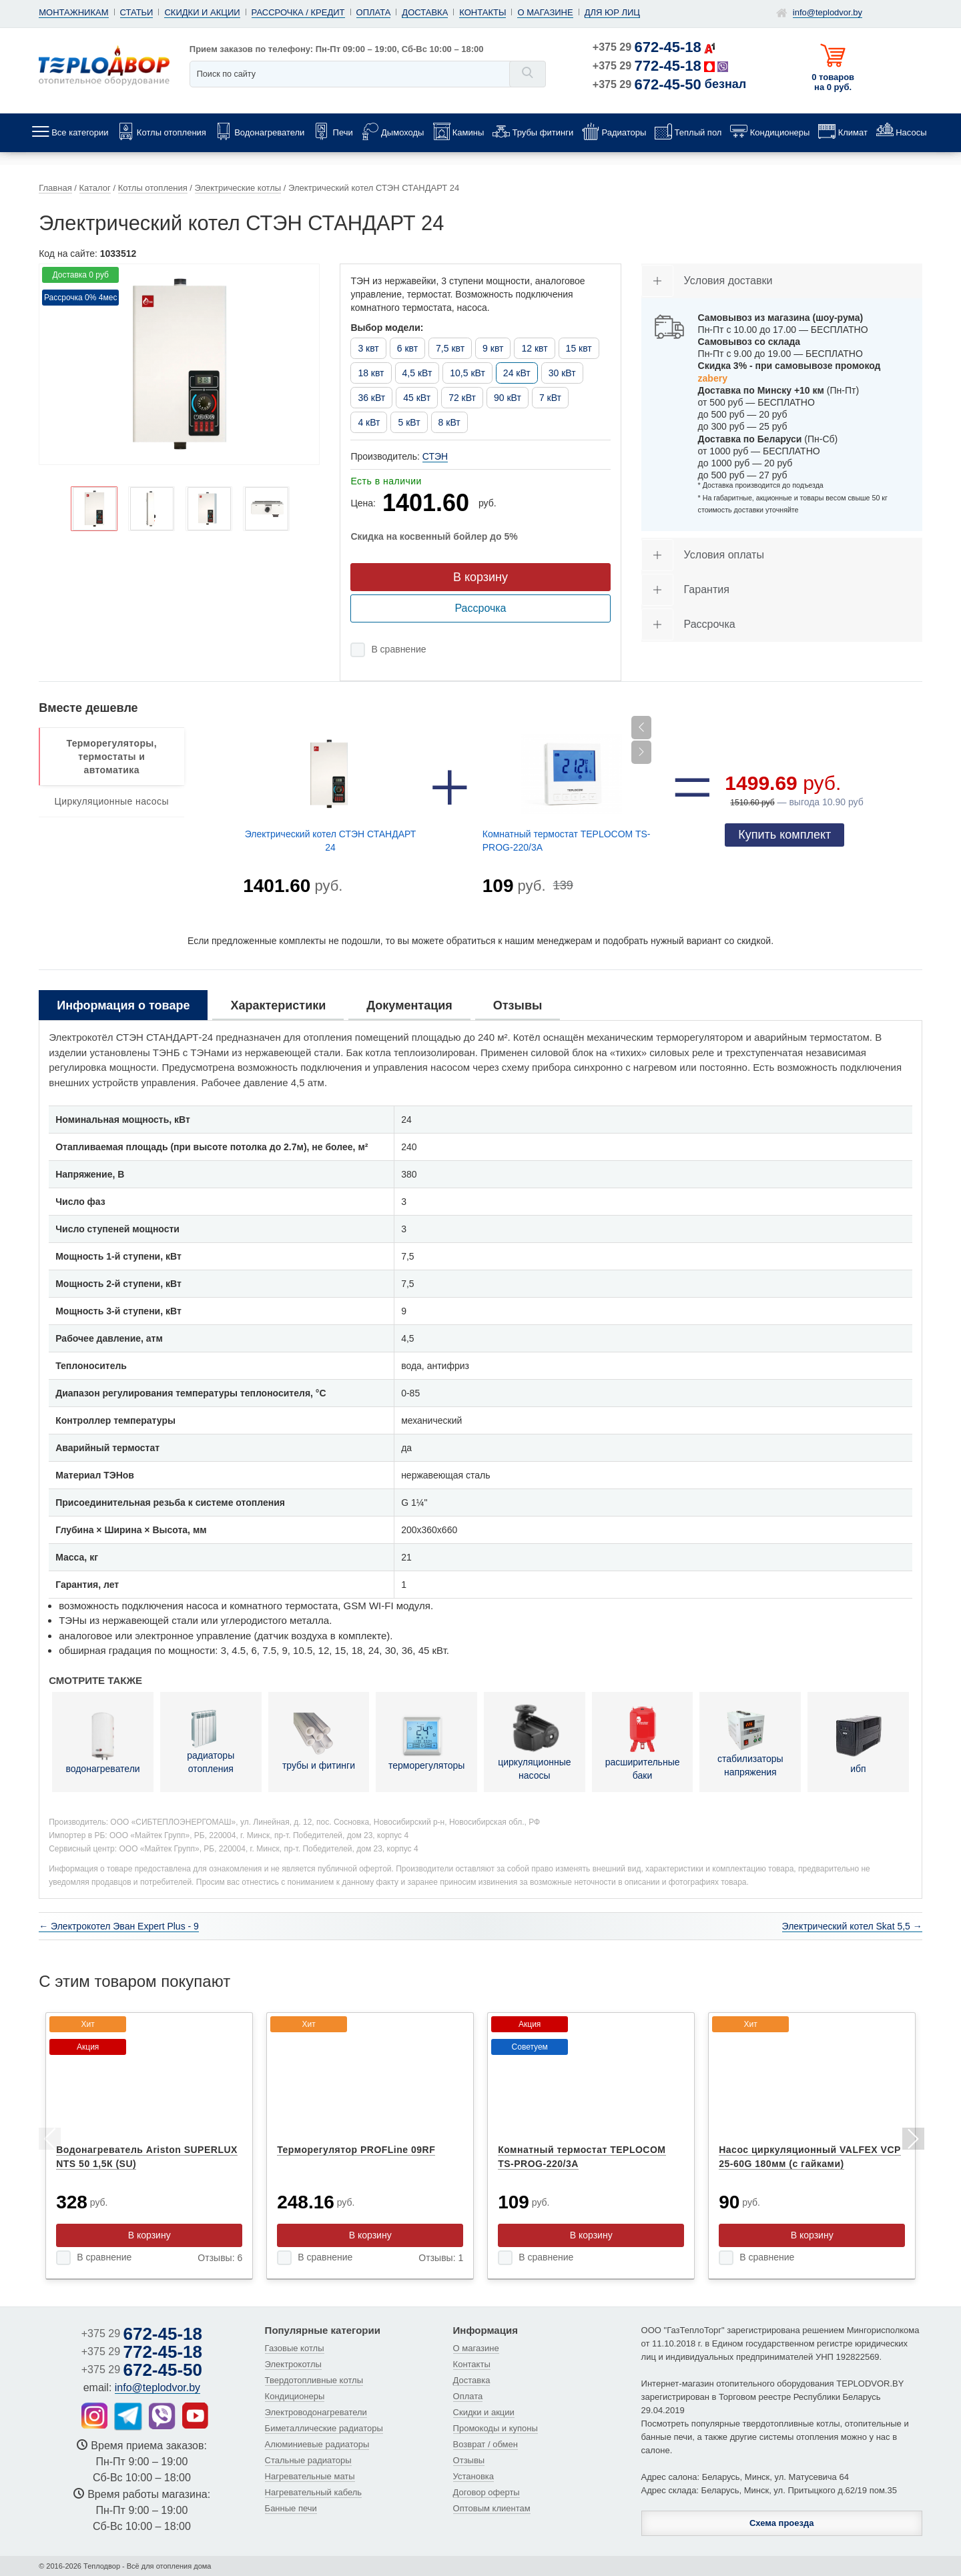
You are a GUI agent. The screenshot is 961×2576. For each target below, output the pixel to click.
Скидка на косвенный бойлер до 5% (433, 536)
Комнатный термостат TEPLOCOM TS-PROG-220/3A (567, 841)
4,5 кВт (417, 373)
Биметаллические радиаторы (324, 2428)
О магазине (545, 12)
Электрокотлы (293, 2364)
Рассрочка (480, 608)
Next (912, 2141)
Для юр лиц (612, 12)
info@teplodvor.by (827, 12)
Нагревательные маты (310, 2476)
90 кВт (507, 397)
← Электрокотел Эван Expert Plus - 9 (119, 1926)
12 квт (534, 348)
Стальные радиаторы (308, 2460)
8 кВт (449, 422)
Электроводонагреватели (316, 2412)
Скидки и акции (202, 12)
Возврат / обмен (485, 2444)
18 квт (371, 373)
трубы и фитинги (318, 1741)
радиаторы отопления (211, 1741)
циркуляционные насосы (534, 1741)
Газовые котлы (294, 2348)
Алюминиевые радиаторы (317, 2444)
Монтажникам (73, 12)
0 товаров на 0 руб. (833, 82)
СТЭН (435, 456)
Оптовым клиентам (492, 2508)
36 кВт (371, 397)
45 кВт (416, 397)
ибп (858, 1741)
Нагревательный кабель (313, 2492)
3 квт (368, 348)
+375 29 (647, 47)
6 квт (407, 348)
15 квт (579, 348)
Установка (473, 2476)
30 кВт (562, 373)
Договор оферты (486, 2492)
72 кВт (462, 397)
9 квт (493, 348)
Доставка (425, 12)
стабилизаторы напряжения (750, 1741)
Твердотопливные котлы (314, 2380)
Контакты (482, 12)
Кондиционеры (295, 2396)
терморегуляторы (426, 1741)
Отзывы (469, 2460)
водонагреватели (102, 1741)
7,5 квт (450, 348)
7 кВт (550, 397)
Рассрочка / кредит (298, 12)
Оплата (373, 12)
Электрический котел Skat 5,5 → (852, 1926)
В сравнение (398, 649)
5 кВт (409, 422)
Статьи (136, 12)
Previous (49, 2141)
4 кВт (369, 422)
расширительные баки (642, 1741)
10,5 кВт (467, 373)
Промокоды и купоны (495, 2428)
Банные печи (291, 2508)
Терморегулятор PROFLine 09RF (356, 2149)
